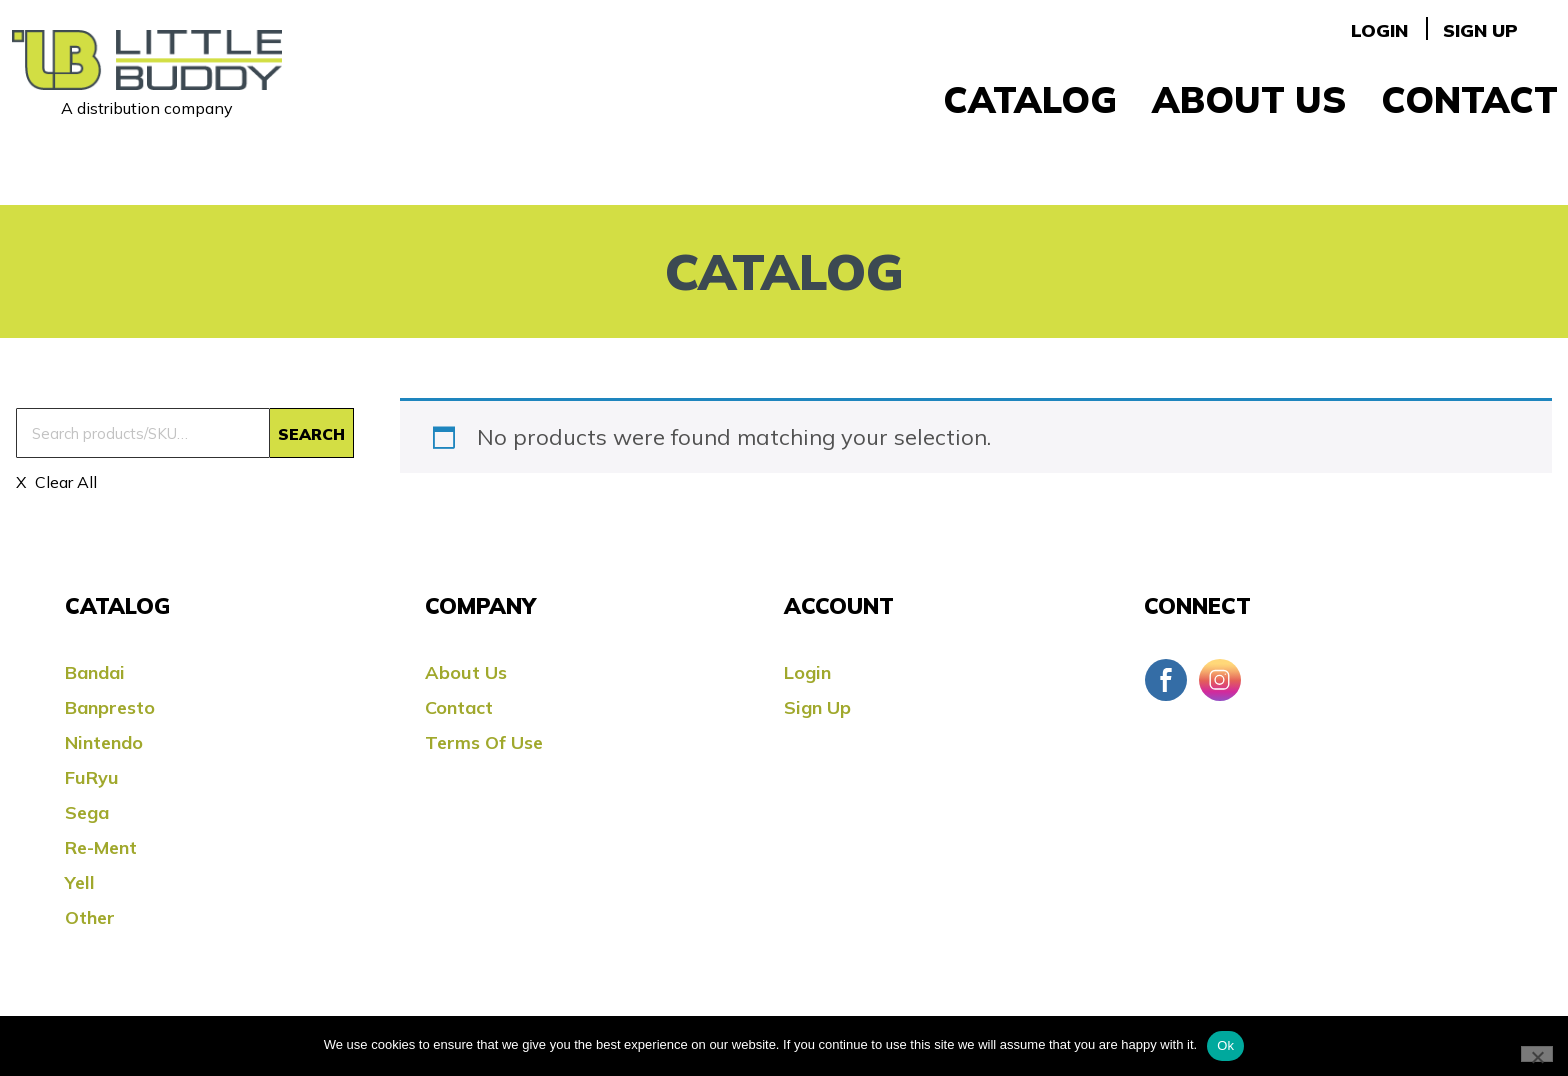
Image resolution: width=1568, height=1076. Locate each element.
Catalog (1030, 99)
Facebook (1166, 680)
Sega (87, 812)
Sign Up (1480, 30)
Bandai (95, 672)
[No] (1537, 1054)
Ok (1225, 1045)
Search (311, 434)
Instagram (1220, 680)
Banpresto (110, 707)
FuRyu (92, 777)
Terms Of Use (484, 742)
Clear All (64, 482)
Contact (1469, 99)
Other (90, 917)
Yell (80, 882)
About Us (1249, 99)
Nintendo (104, 742)
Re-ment (101, 847)
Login (1379, 30)
